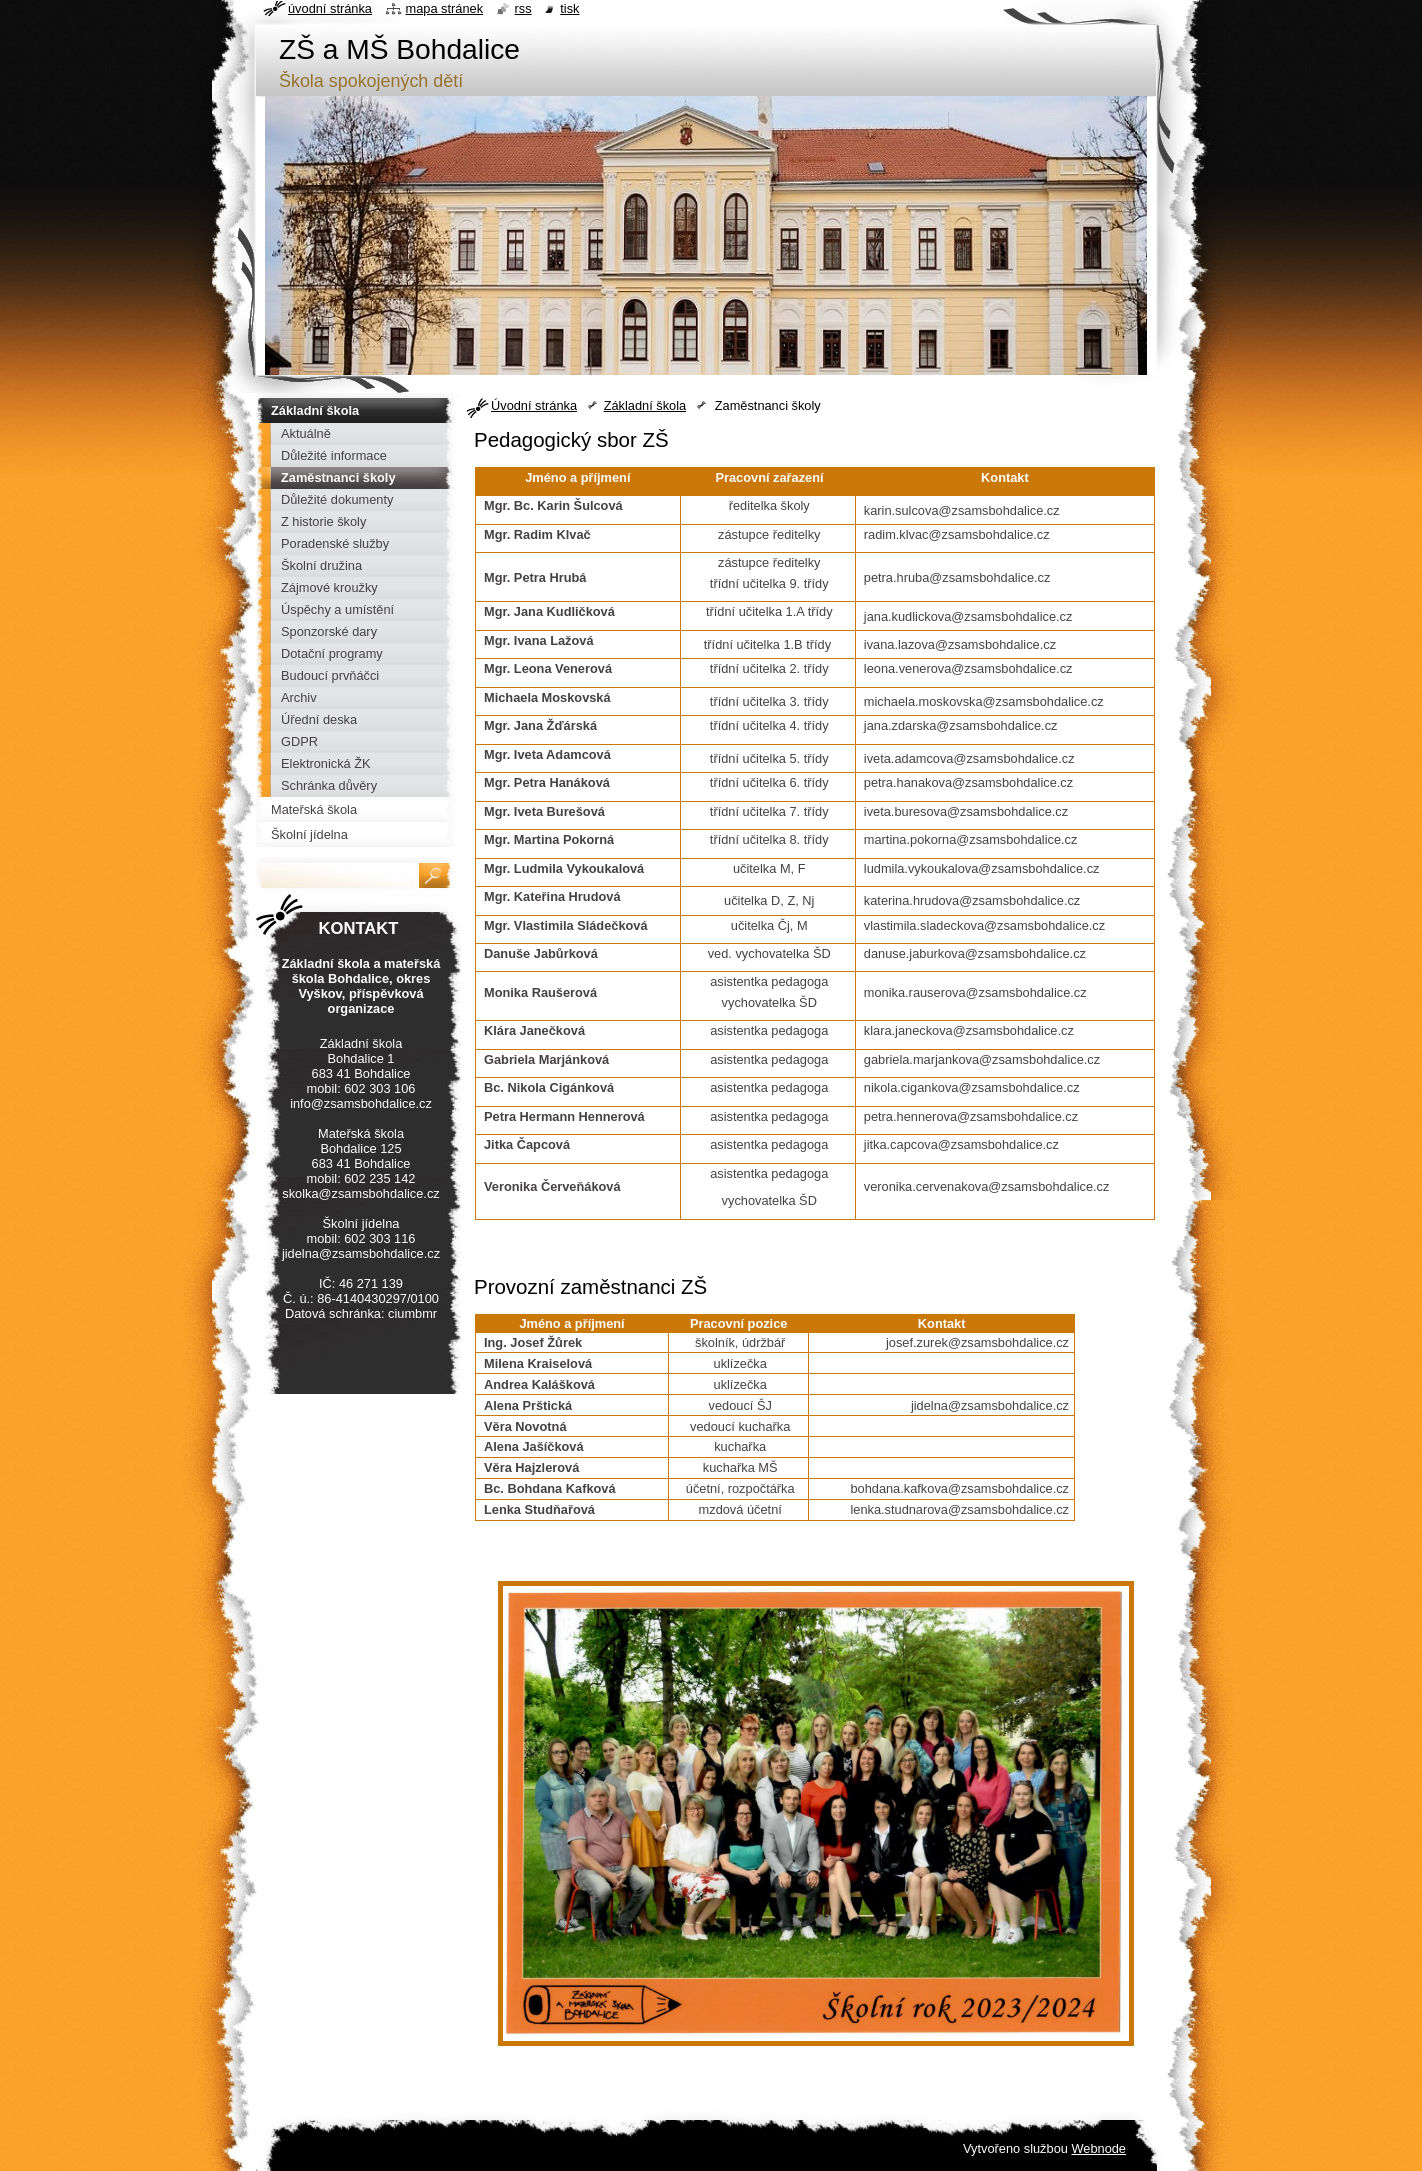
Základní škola (645, 405)
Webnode (1098, 2148)
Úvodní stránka (534, 405)
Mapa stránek (445, 8)
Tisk (569, 8)
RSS (523, 8)
